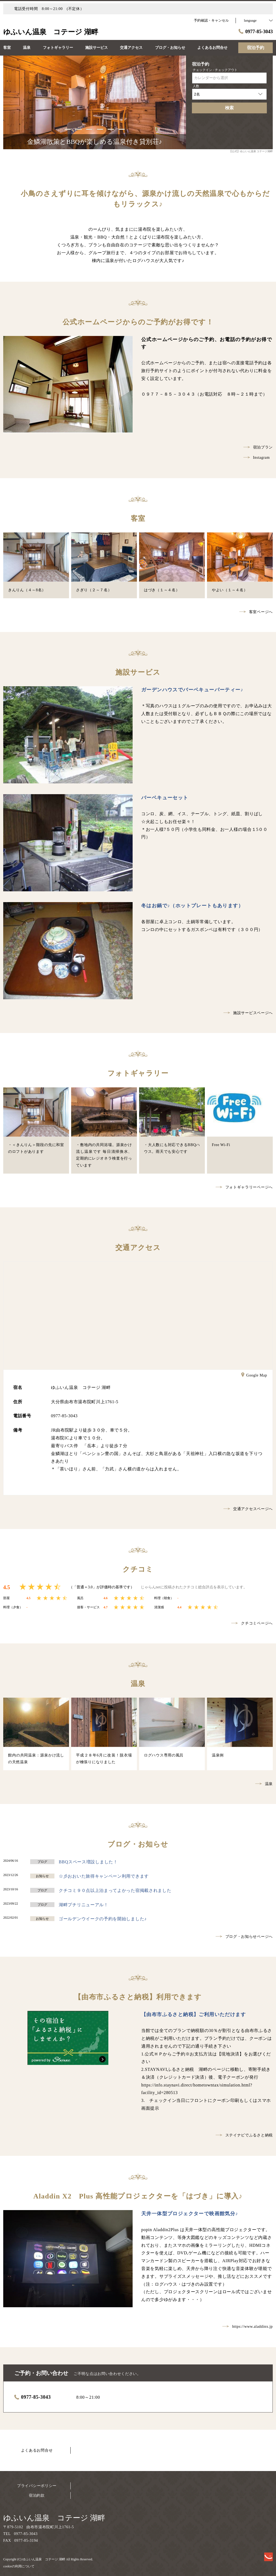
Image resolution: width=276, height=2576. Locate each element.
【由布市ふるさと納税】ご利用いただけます (193, 2014)
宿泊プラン (258, 447)
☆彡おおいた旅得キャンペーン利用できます (104, 1876)
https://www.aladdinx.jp (247, 2326)
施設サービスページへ (248, 1013)
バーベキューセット (164, 797)
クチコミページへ (252, 1623)
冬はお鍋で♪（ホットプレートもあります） (192, 905)
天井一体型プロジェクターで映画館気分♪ (189, 2213)
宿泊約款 (37, 2495)
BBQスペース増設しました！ (88, 1862)
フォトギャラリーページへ (244, 1187)
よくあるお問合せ (37, 2450)
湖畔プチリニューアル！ (83, 1904)
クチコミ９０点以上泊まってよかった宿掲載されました (115, 1890)
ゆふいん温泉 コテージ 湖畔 (54, 2518)
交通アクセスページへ (248, 1509)
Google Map (254, 1375)
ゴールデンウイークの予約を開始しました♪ (103, 1918)
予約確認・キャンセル (211, 20)
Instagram (256, 458)
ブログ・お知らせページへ (244, 1937)
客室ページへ (256, 612)
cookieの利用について (18, 2566)
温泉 (264, 1784)
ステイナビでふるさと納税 (244, 2135)
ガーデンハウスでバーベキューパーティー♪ (192, 689)
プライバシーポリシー (37, 2486)
